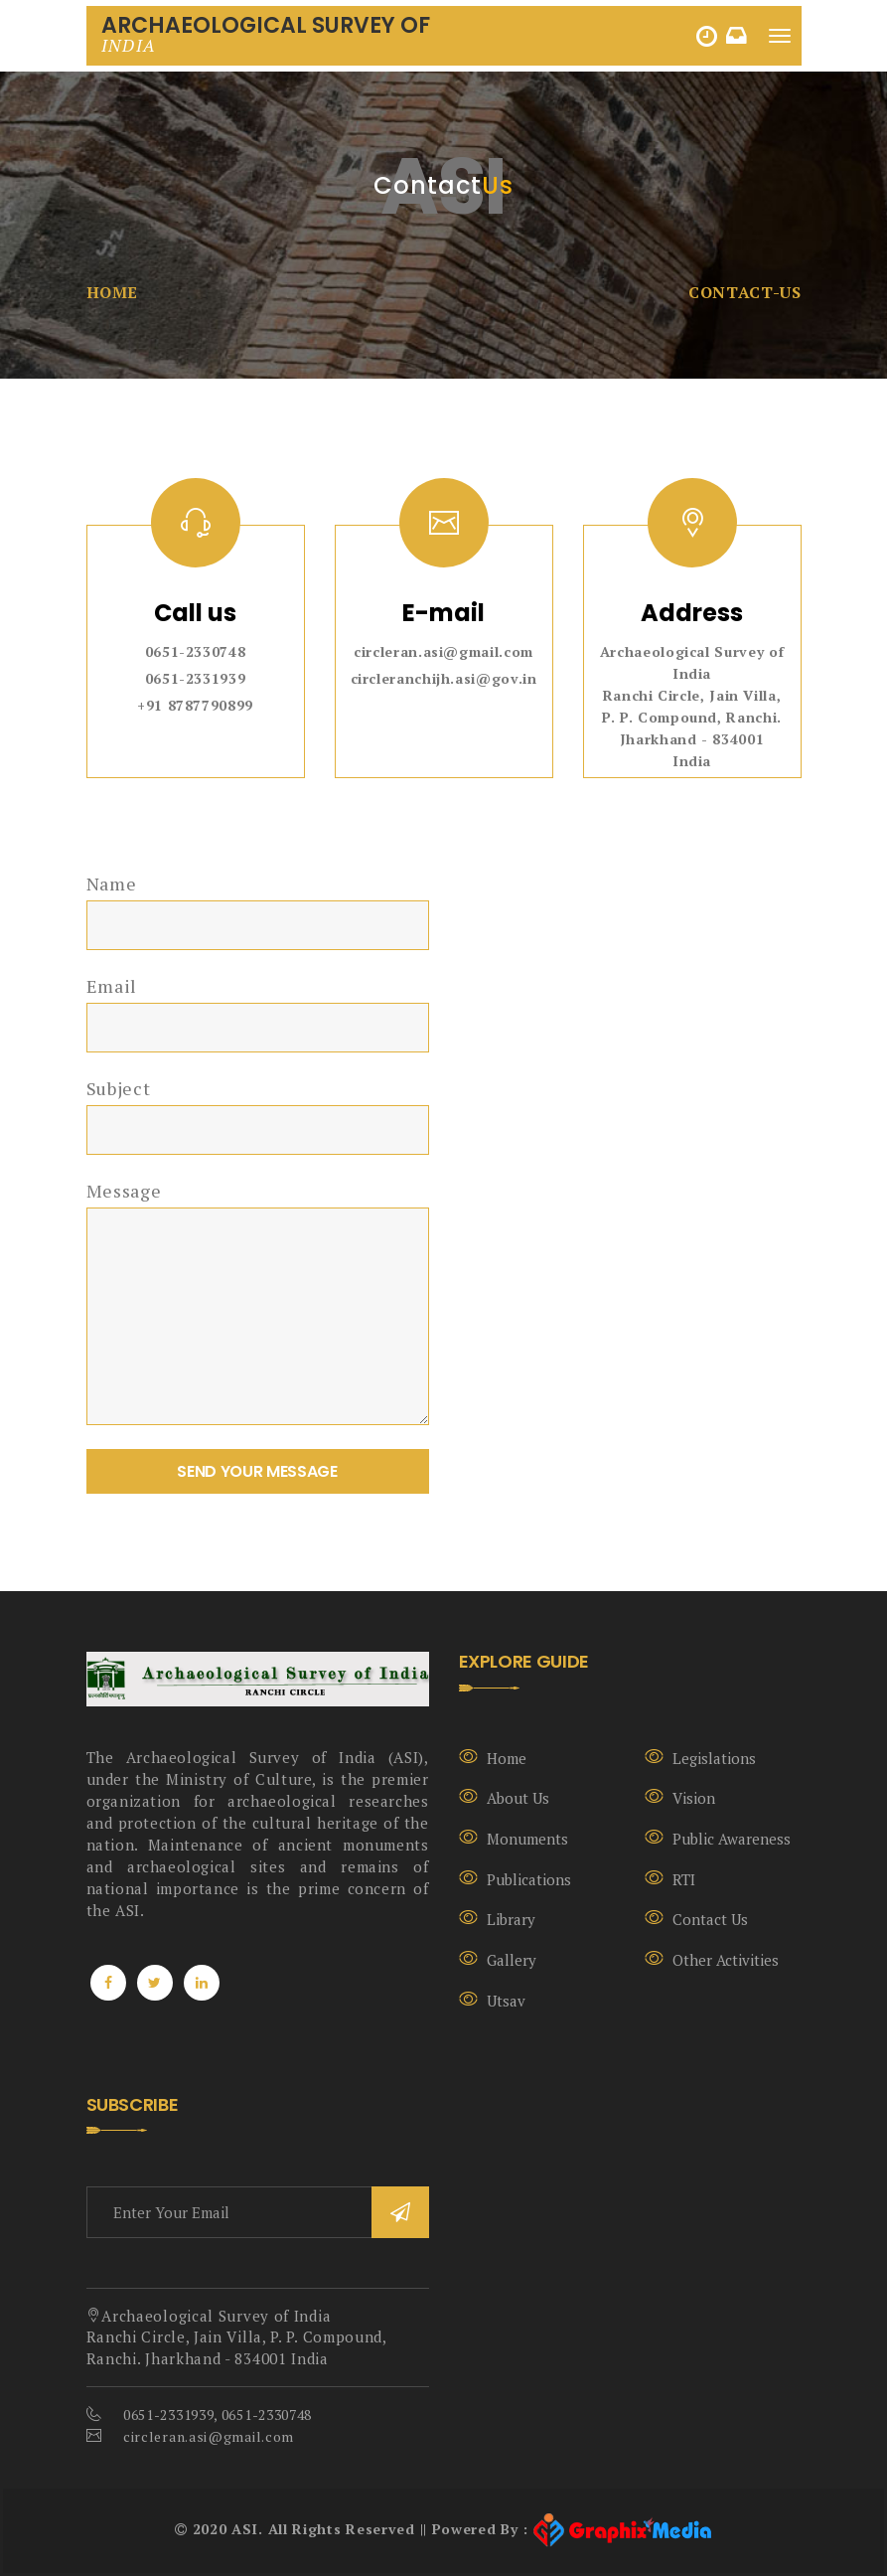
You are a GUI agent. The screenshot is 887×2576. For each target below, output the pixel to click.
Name (111, 883)
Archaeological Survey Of (265, 33)
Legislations (714, 1758)
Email (112, 986)
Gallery (511, 1960)
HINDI (708, 36)
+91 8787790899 (195, 705)
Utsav (506, 2001)
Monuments (527, 1839)
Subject (118, 1088)
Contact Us (710, 1919)
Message (124, 1191)
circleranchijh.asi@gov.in (444, 678)
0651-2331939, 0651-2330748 (217, 2414)
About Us (518, 1798)
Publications (529, 1879)
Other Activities (725, 1960)
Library (511, 1919)
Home (112, 292)
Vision (693, 1798)
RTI (683, 1879)
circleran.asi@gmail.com (443, 651)
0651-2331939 (195, 678)
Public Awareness (731, 1839)
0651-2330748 (195, 651)
